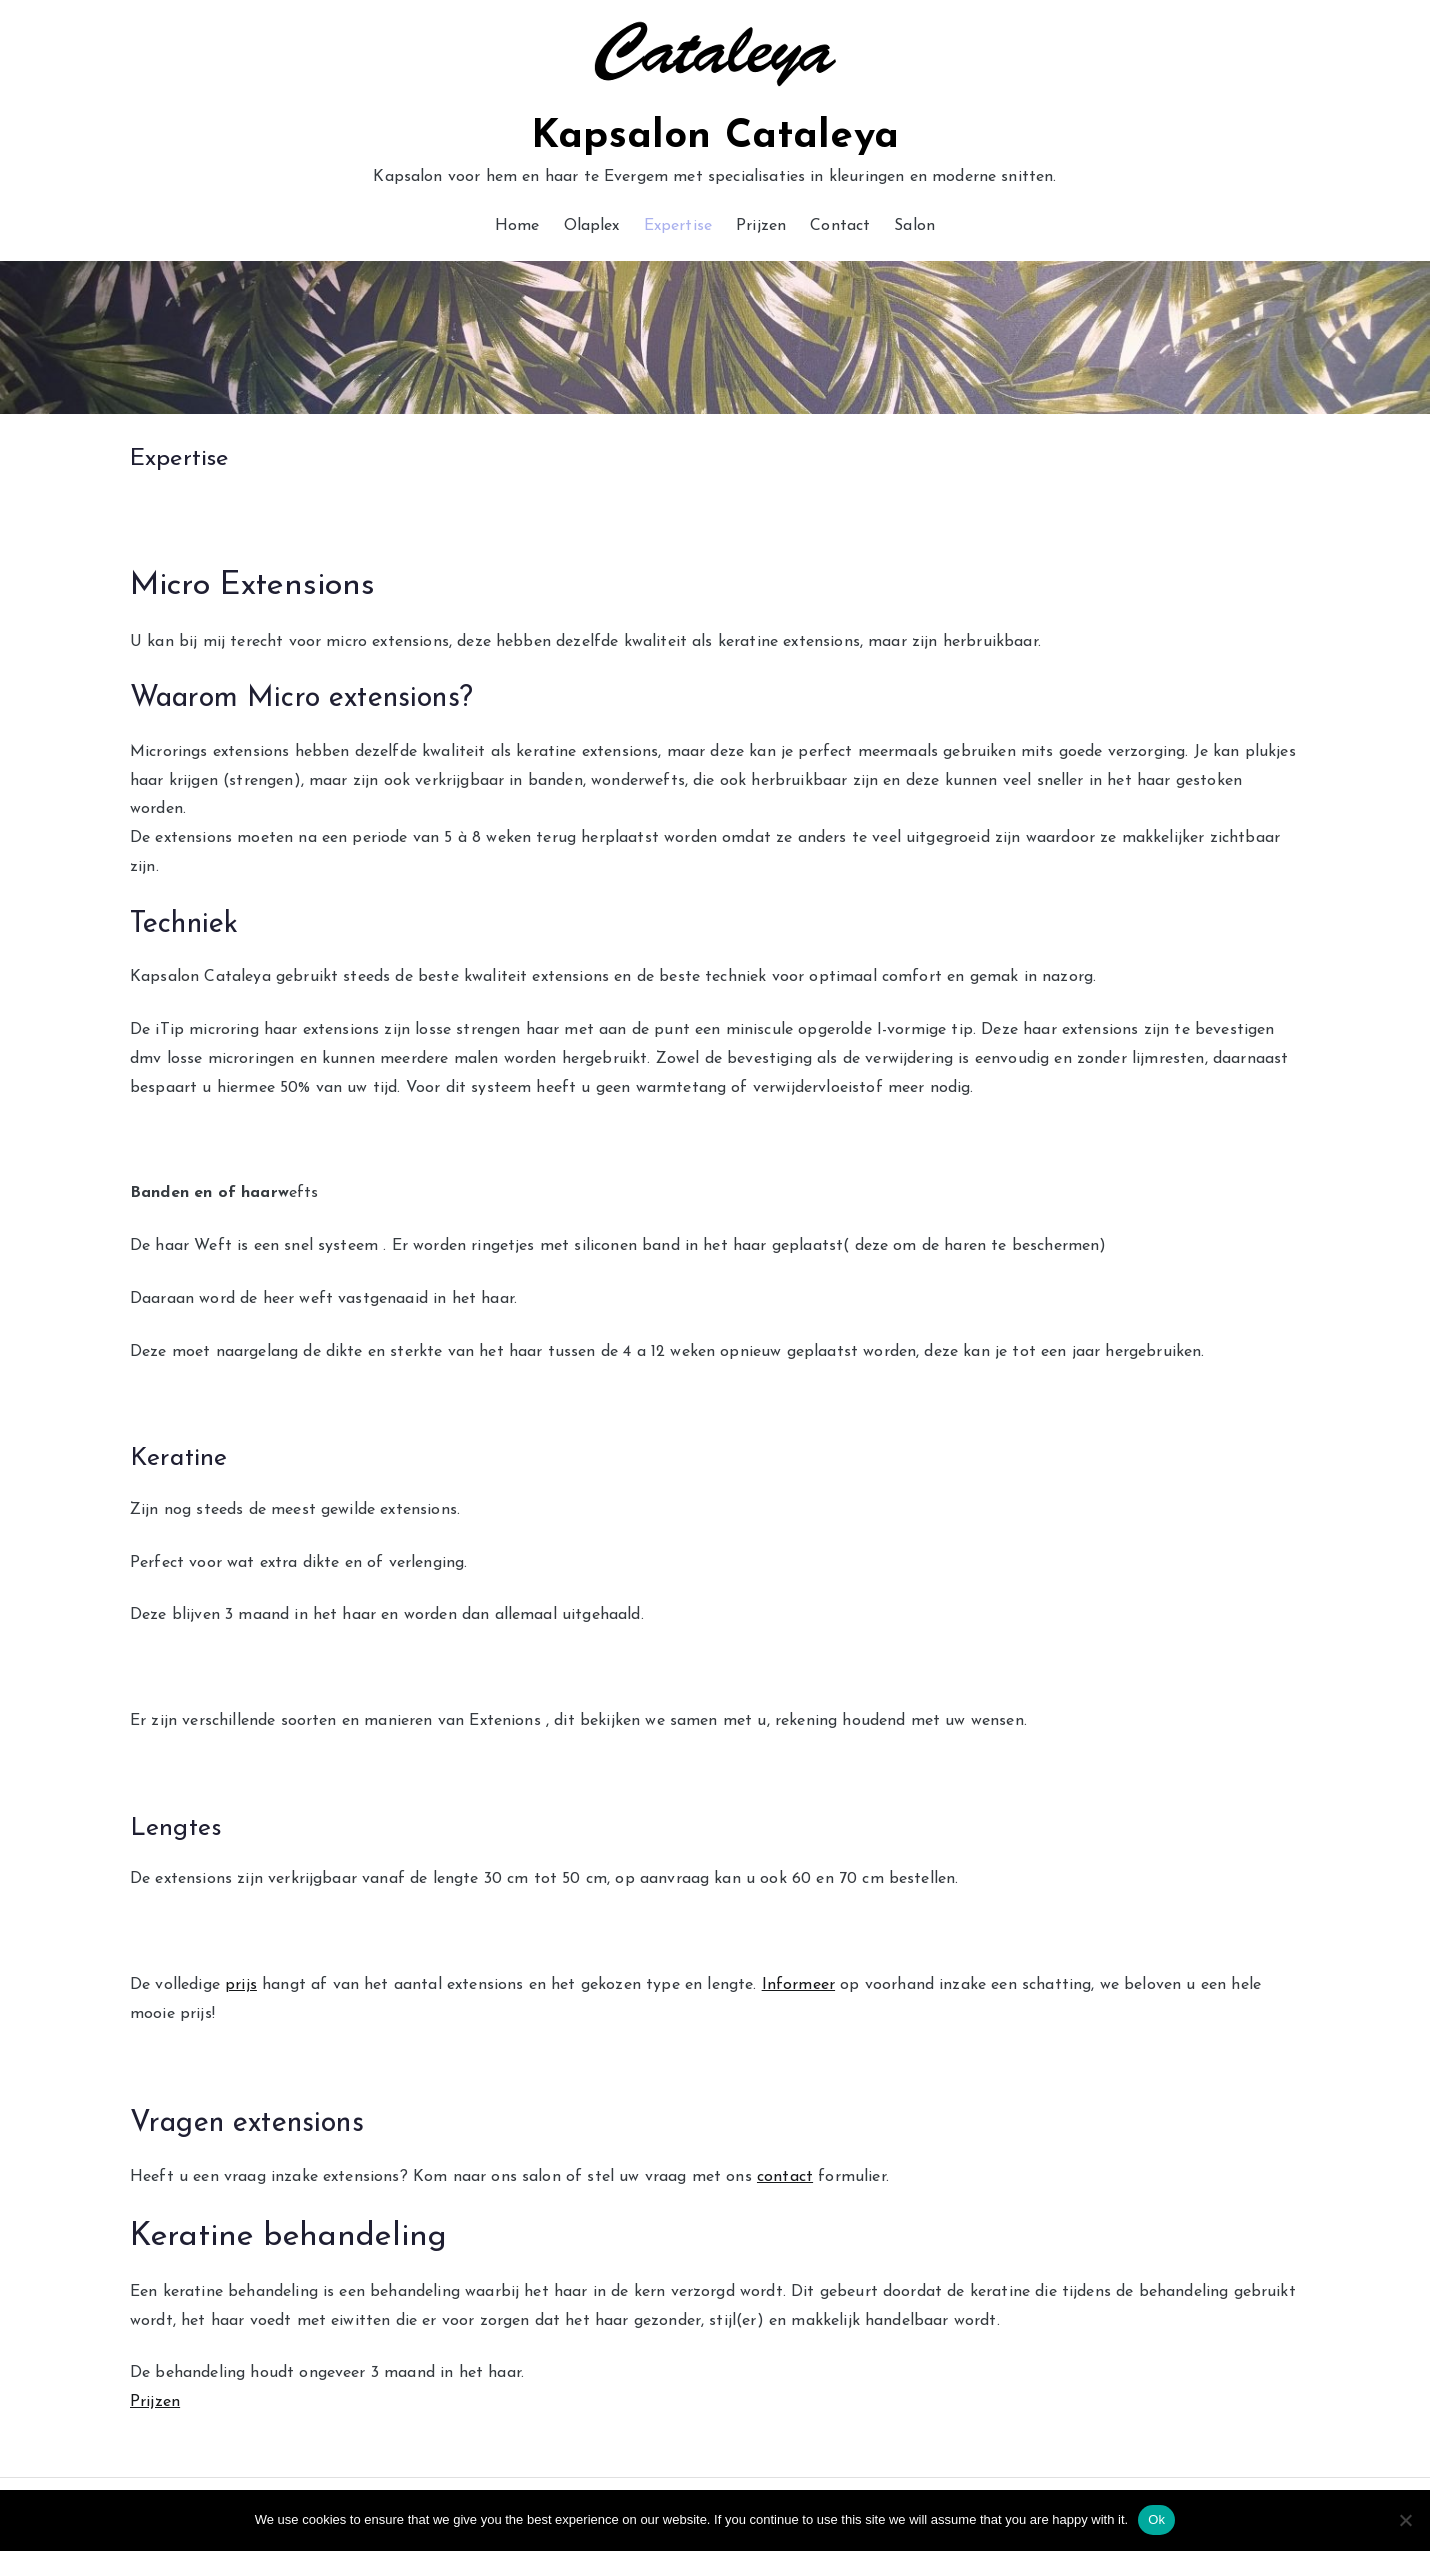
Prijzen (761, 226)
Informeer (798, 1985)
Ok (1156, 2519)
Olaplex (592, 226)
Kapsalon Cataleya (715, 137)
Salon (914, 226)
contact (785, 2177)
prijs (241, 1985)
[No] (1405, 2520)
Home (517, 226)
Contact (840, 226)
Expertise (678, 226)
